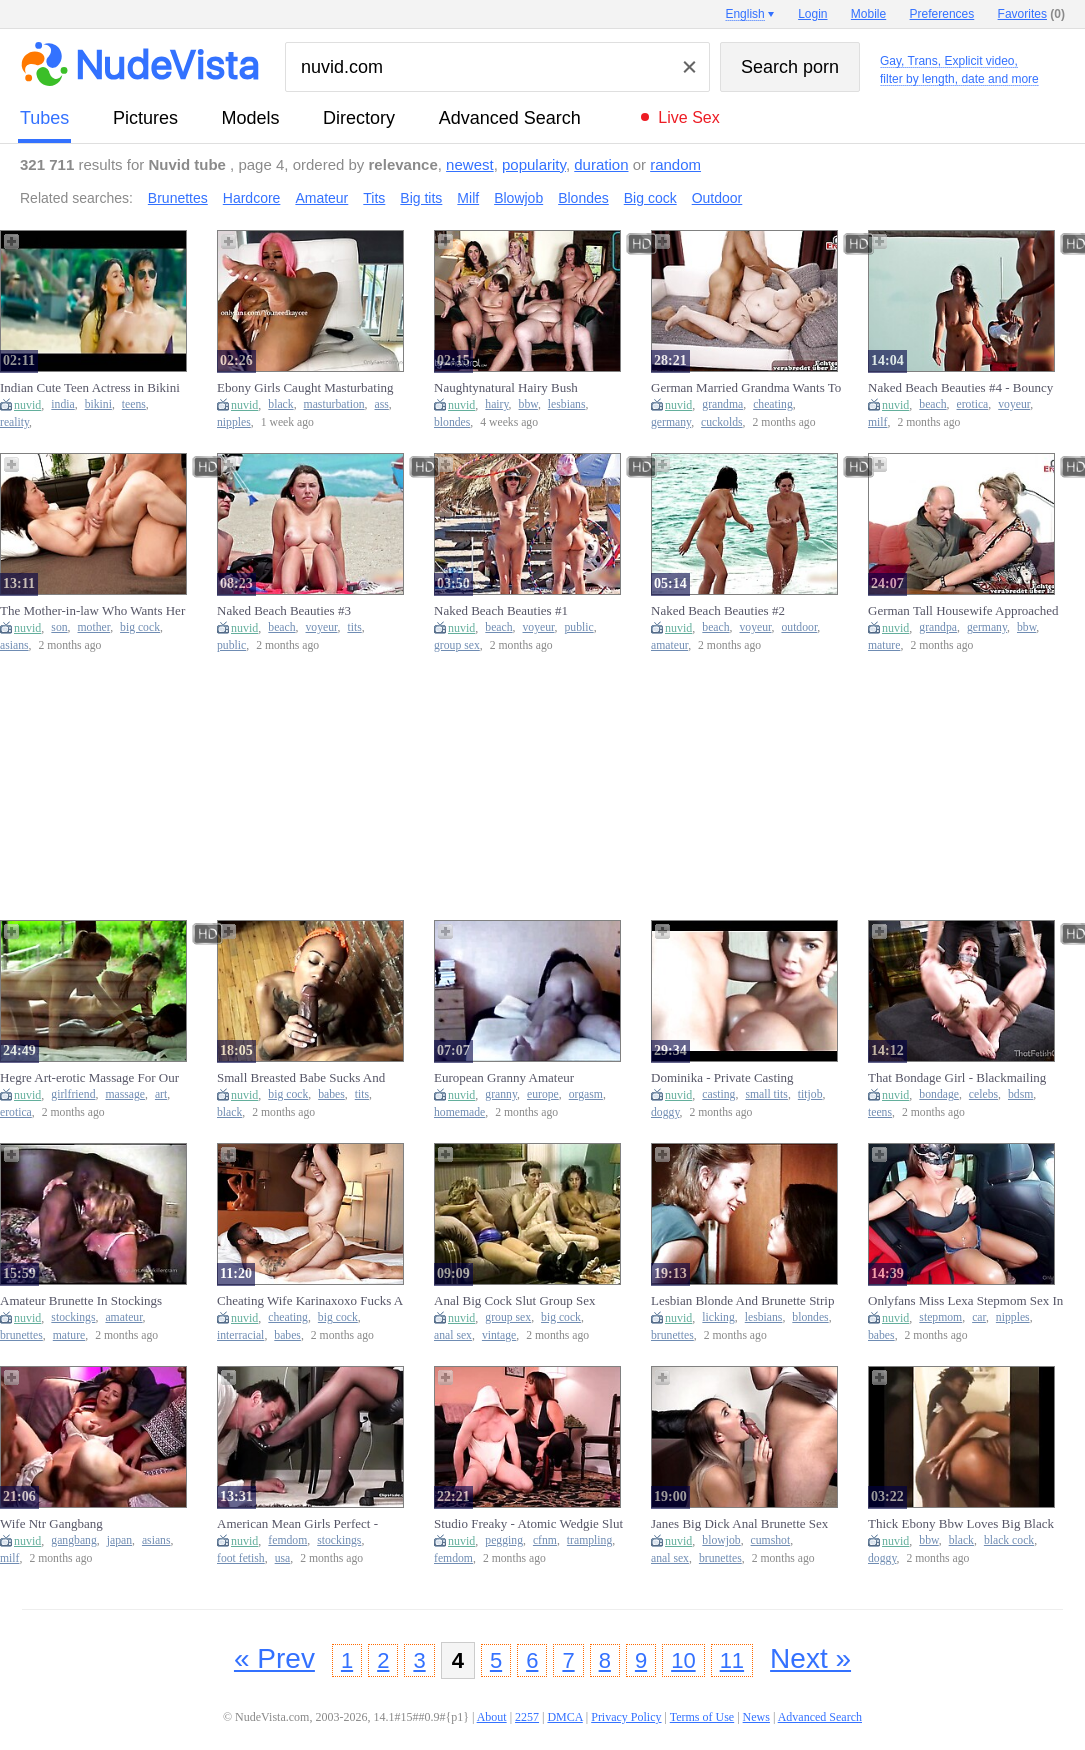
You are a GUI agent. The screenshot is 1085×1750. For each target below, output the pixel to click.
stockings (73, 1317)
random (675, 164)
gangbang (73, 1540)
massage (125, 1094)
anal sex (453, 1335)
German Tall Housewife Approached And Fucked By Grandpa (963, 611)
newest (470, 164)
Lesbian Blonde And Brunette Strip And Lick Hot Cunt (742, 1301)
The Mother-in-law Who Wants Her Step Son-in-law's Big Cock (92, 611)
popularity (534, 164)
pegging (504, 1540)
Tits (374, 198)
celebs (983, 1094)
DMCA (564, 1717)
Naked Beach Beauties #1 (501, 610)
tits (354, 627)
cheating (773, 404)
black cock (1009, 1540)
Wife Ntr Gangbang (51, 1523)
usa (283, 1558)
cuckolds (722, 422)
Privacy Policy (626, 1717)
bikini (98, 404)
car (979, 1317)
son (59, 627)
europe (543, 1094)
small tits (766, 1094)
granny (501, 1094)
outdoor (799, 627)
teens (134, 404)
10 (683, 1660)
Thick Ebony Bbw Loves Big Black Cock (961, 1524)
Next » (810, 1658)
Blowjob (518, 198)
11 (732, 1660)
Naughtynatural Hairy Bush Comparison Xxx (506, 388)
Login (812, 14)
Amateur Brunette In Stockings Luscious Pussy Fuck (81, 1301)
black (280, 404)
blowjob (721, 1540)
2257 (527, 1717)
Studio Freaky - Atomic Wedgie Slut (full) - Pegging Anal (528, 1524)
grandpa (938, 627)
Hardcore (252, 198)
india (62, 404)
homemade (459, 1112)
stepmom (940, 1317)
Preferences (942, 14)
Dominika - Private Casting (722, 1077)
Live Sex (688, 117)
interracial (240, 1335)
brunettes (21, 1335)
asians (14, 645)
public (231, 645)
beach (932, 404)
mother (94, 627)
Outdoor (717, 198)
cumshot (771, 1540)
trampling (589, 1540)
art (161, 1094)
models (251, 118)
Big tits (421, 198)
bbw (528, 404)
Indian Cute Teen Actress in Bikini (90, 387)
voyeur (1014, 404)
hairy (496, 404)
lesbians (567, 404)
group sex (457, 645)
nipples (234, 422)
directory (359, 118)
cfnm (545, 1540)
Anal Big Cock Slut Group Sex (514, 1300)
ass (382, 404)
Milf (468, 198)
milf (877, 422)
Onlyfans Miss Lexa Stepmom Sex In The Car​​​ (965, 1301)
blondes (452, 422)
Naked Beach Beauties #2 (718, 610)
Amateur (321, 198)
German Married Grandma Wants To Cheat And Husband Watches (746, 388)
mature (884, 645)
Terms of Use (702, 1717)
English (744, 14)
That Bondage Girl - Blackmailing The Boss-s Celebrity (957, 1078)
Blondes (583, 198)
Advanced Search (510, 118)
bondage (939, 1094)
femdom (287, 1540)
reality (14, 422)
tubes (44, 118)
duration (601, 164)
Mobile (868, 14)
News (756, 1717)
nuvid (27, 405)
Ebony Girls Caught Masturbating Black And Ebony (305, 388)
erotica (973, 404)
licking (718, 1317)
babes (331, 1094)
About (492, 1717)
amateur (669, 645)
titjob (810, 1094)
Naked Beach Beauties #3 (284, 610)
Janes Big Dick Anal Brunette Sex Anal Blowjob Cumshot (739, 1524)
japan (119, 1540)
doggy (665, 1112)
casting (718, 1094)
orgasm (586, 1094)
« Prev (274, 1658)
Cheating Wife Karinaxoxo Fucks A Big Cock (310, 1301)
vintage (499, 1335)
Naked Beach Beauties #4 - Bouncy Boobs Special (960, 388)
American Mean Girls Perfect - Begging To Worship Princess (297, 1524)
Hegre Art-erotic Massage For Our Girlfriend (89, 1078)
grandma (722, 404)
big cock (140, 627)
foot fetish (241, 1558)
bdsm (1020, 1094)
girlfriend (73, 1094)
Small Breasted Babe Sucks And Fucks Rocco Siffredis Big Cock (301, 1078)
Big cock (650, 198)
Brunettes (178, 198)
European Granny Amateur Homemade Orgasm (504, 1078)
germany (671, 422)
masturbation (334, 404)
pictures (145, 118)
